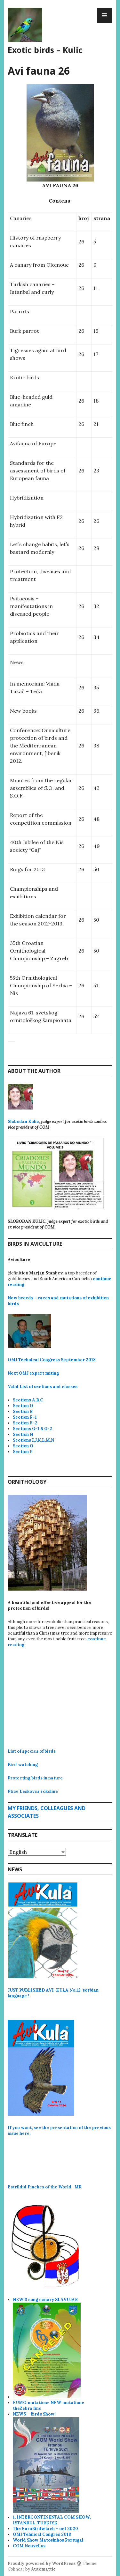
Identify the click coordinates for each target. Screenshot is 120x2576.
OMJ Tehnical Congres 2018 (42, 2534)
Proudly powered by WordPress (42, 2563)
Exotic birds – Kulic (45, 49)
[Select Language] (37, 1852)
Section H (23, 1434)
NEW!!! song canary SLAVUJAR (45, 2299)
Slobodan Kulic (23, 1121)
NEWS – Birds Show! (34, 2414)
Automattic (43, 2569)
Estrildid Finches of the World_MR (45, 2187)
